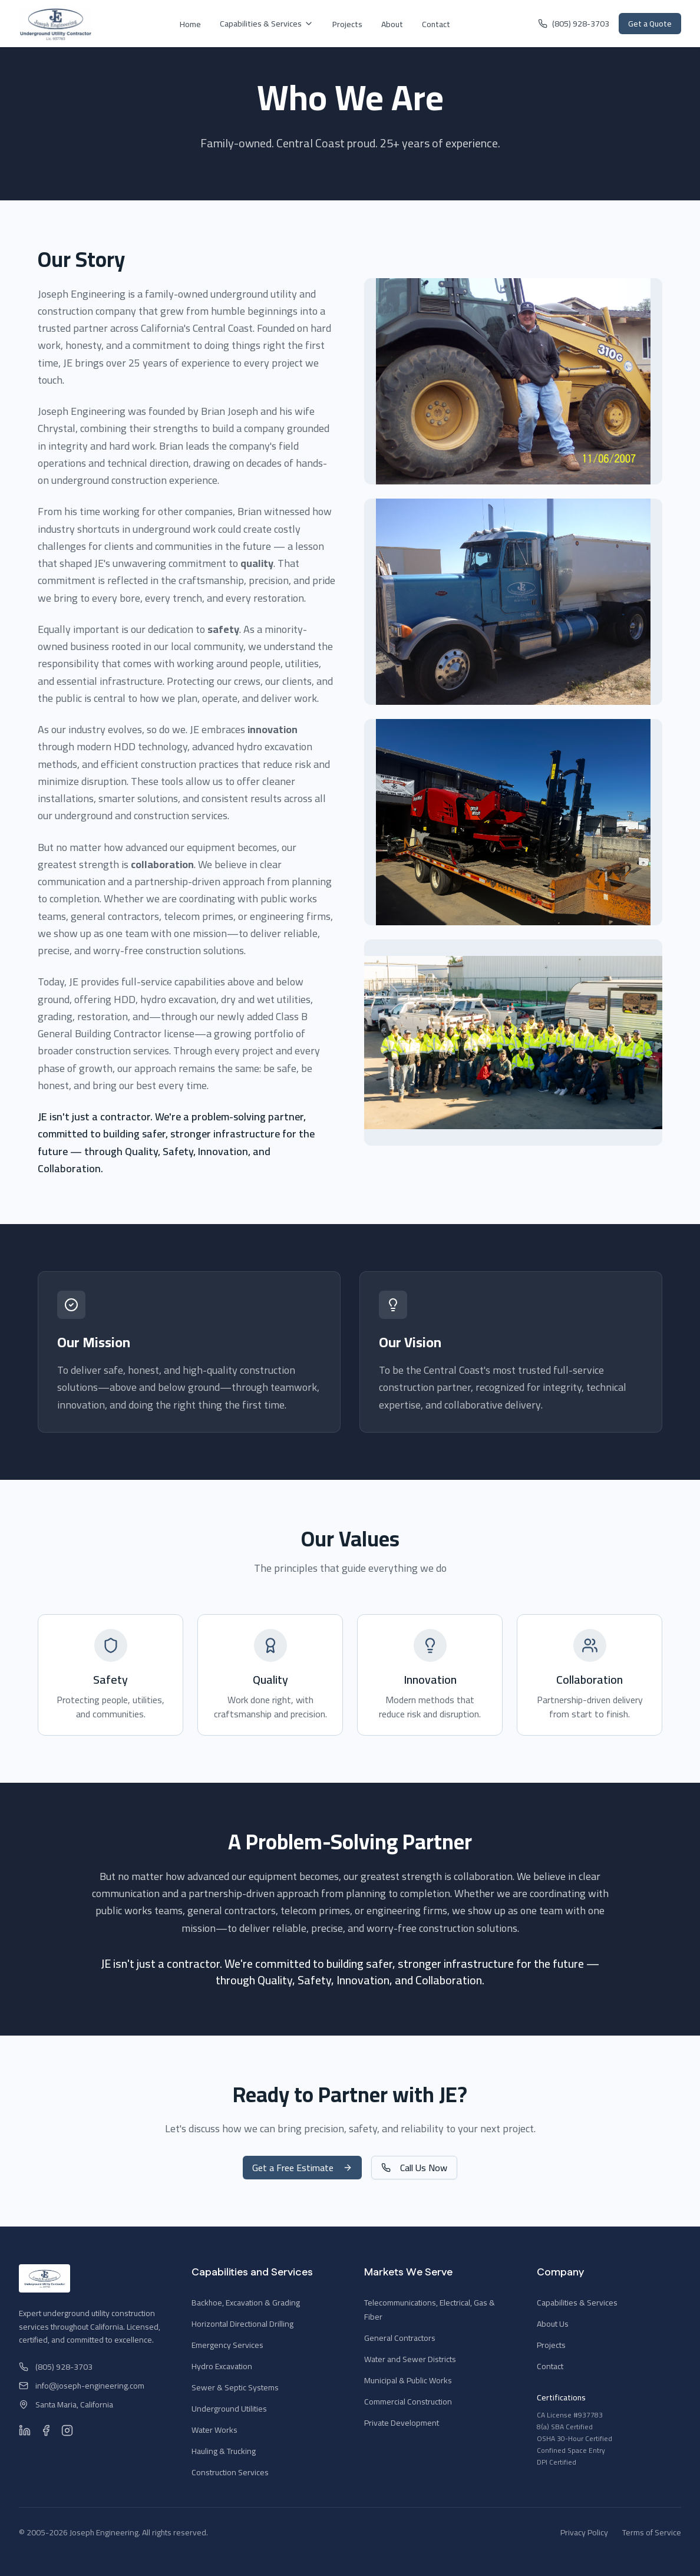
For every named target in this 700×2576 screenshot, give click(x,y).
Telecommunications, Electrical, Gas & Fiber (429, 2309)
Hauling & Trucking (223, 2451)
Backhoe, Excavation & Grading (245, 2302)
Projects (347, 24)
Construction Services (230, 2472)
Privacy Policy (584, 2532)
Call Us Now (414, 2167)
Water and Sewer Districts (410, 2359)
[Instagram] (67, 2430)
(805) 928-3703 (573, 23)
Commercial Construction (408, 2401)
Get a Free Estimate (302, 2167)
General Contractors (399, 2338)
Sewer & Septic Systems (235, 2387)
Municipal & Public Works (408, 2380)
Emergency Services (227, 2345)
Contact (436, 24)
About (392, 24)
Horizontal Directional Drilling (242, 2323)
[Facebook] (46, 2430)
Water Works (214, 2430)
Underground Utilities (229, 2408)
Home (190, 24)
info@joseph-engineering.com (81, 2386)
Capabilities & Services (266, 23)
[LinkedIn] (25, 2430)
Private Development (401, 2422)
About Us (553, 2323)
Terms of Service (651, 2532)
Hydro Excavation (221, 2366)
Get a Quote (650, 23)
